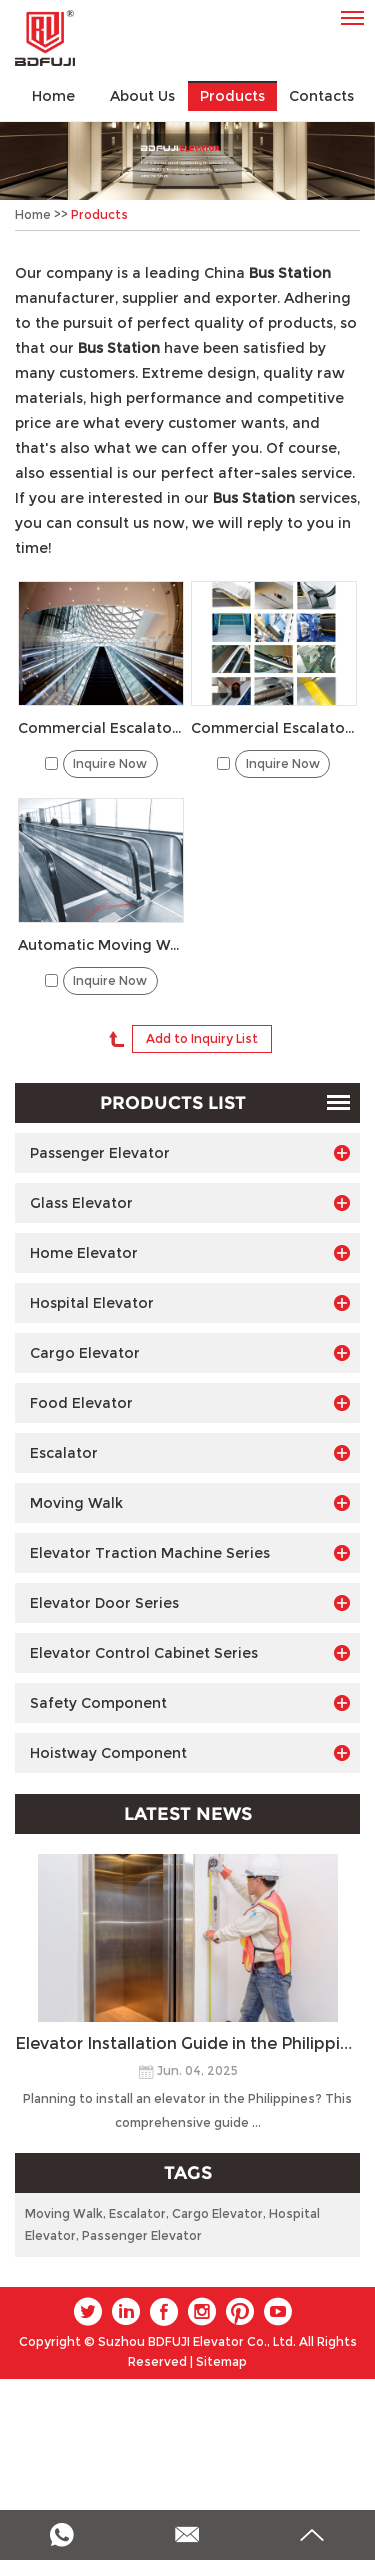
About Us (142, 96)
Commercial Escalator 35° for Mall (101, 728)
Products (232, 96)
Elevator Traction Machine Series (190, 1553)
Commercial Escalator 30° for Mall (274, 728)
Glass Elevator (190, 1203)
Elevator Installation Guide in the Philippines (187, 2043)
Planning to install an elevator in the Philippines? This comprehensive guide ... (187, 2110)
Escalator (190, 1453)
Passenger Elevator (190, 1153)
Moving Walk (190, 1503)
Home (53, 96)
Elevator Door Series (190, 1603)
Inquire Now (110, 763)
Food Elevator (190, 1403)
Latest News (188, 1814)
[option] (187, 161)
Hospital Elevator (190, 1303)
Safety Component (190, 1703)
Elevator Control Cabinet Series (190, 1653)
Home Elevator (190, 1253)
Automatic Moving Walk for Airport (101, 945)
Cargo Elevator (190, 1353)
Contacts (321, 96)
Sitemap (221, 2361)
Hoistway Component (190, 1753)
